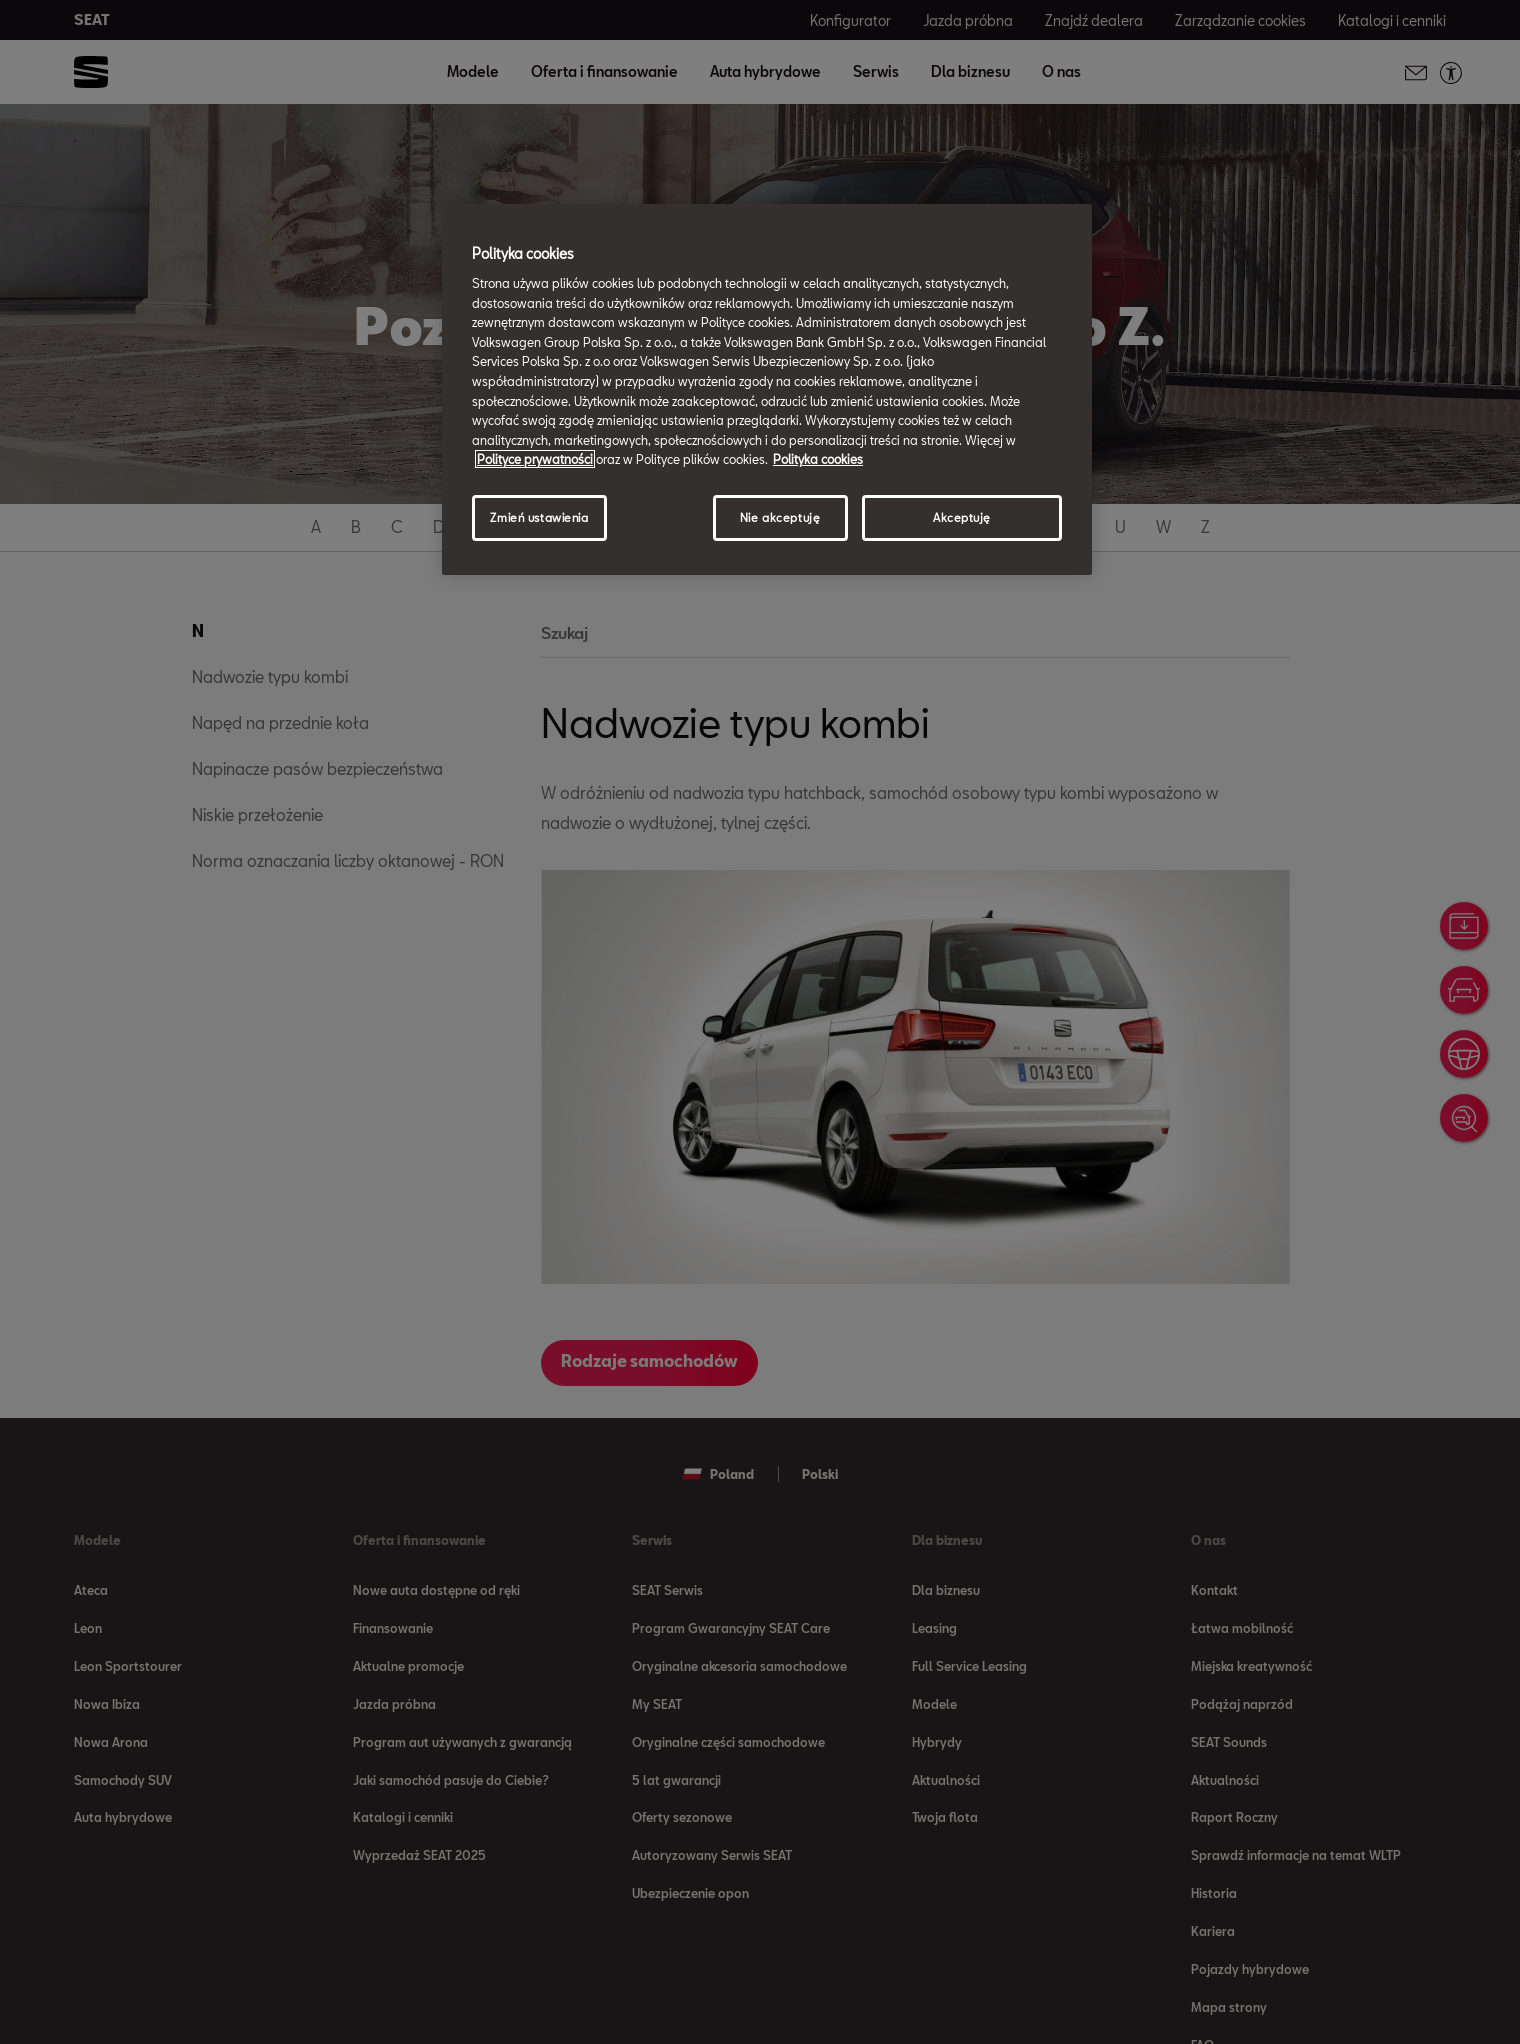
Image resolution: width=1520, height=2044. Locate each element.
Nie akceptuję (780, 517)
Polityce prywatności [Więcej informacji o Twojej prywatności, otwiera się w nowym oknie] (535, 459)
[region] (767, 389)
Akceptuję (962, 517)
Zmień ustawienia (539, 517)
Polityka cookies (818, 459)
